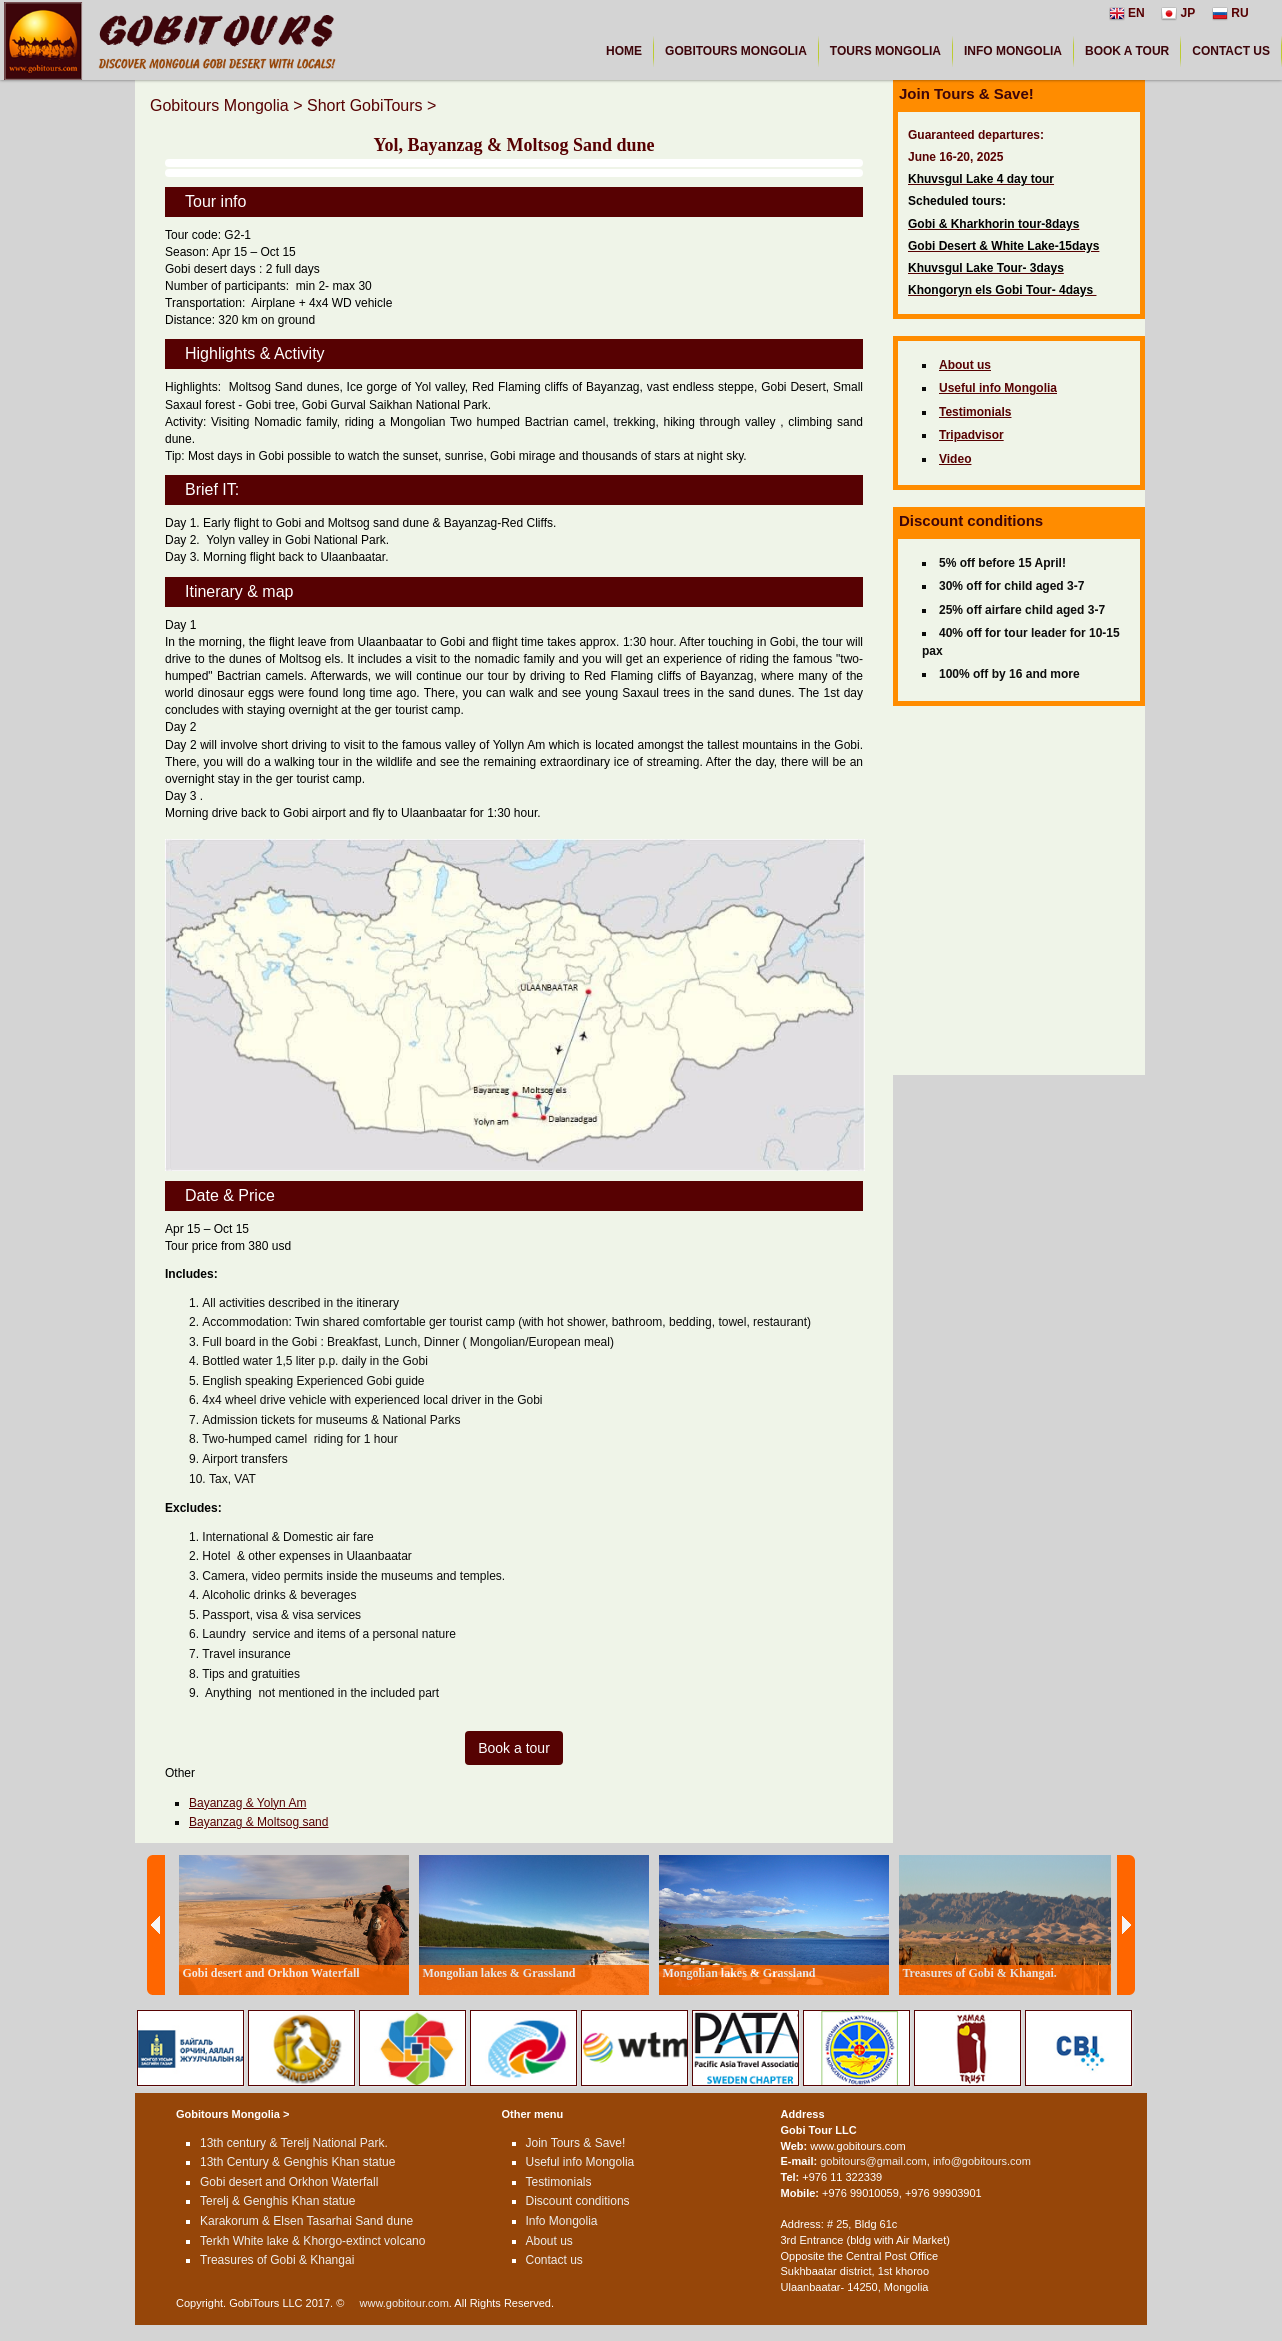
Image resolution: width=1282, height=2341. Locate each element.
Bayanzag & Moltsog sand (258, 1822)
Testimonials (559, 2182)
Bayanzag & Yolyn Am (247, 1803)
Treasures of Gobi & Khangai (277, 2260)
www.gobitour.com (404, 2303)
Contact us (554, 2260)
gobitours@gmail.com (873, 2161)
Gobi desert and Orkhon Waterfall (289, 2182)
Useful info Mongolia (580, 2162)
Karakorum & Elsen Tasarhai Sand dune (306, 2221)
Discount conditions (578, 2201)
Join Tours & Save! (576, 2143)
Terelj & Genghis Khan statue (277, 2201)
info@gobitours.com (982, 2161)
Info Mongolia (562, 2221)
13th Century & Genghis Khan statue (297, 2162)
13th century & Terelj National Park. (294, 2143)
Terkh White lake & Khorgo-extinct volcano (312, 2241)
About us (549, 2241)
